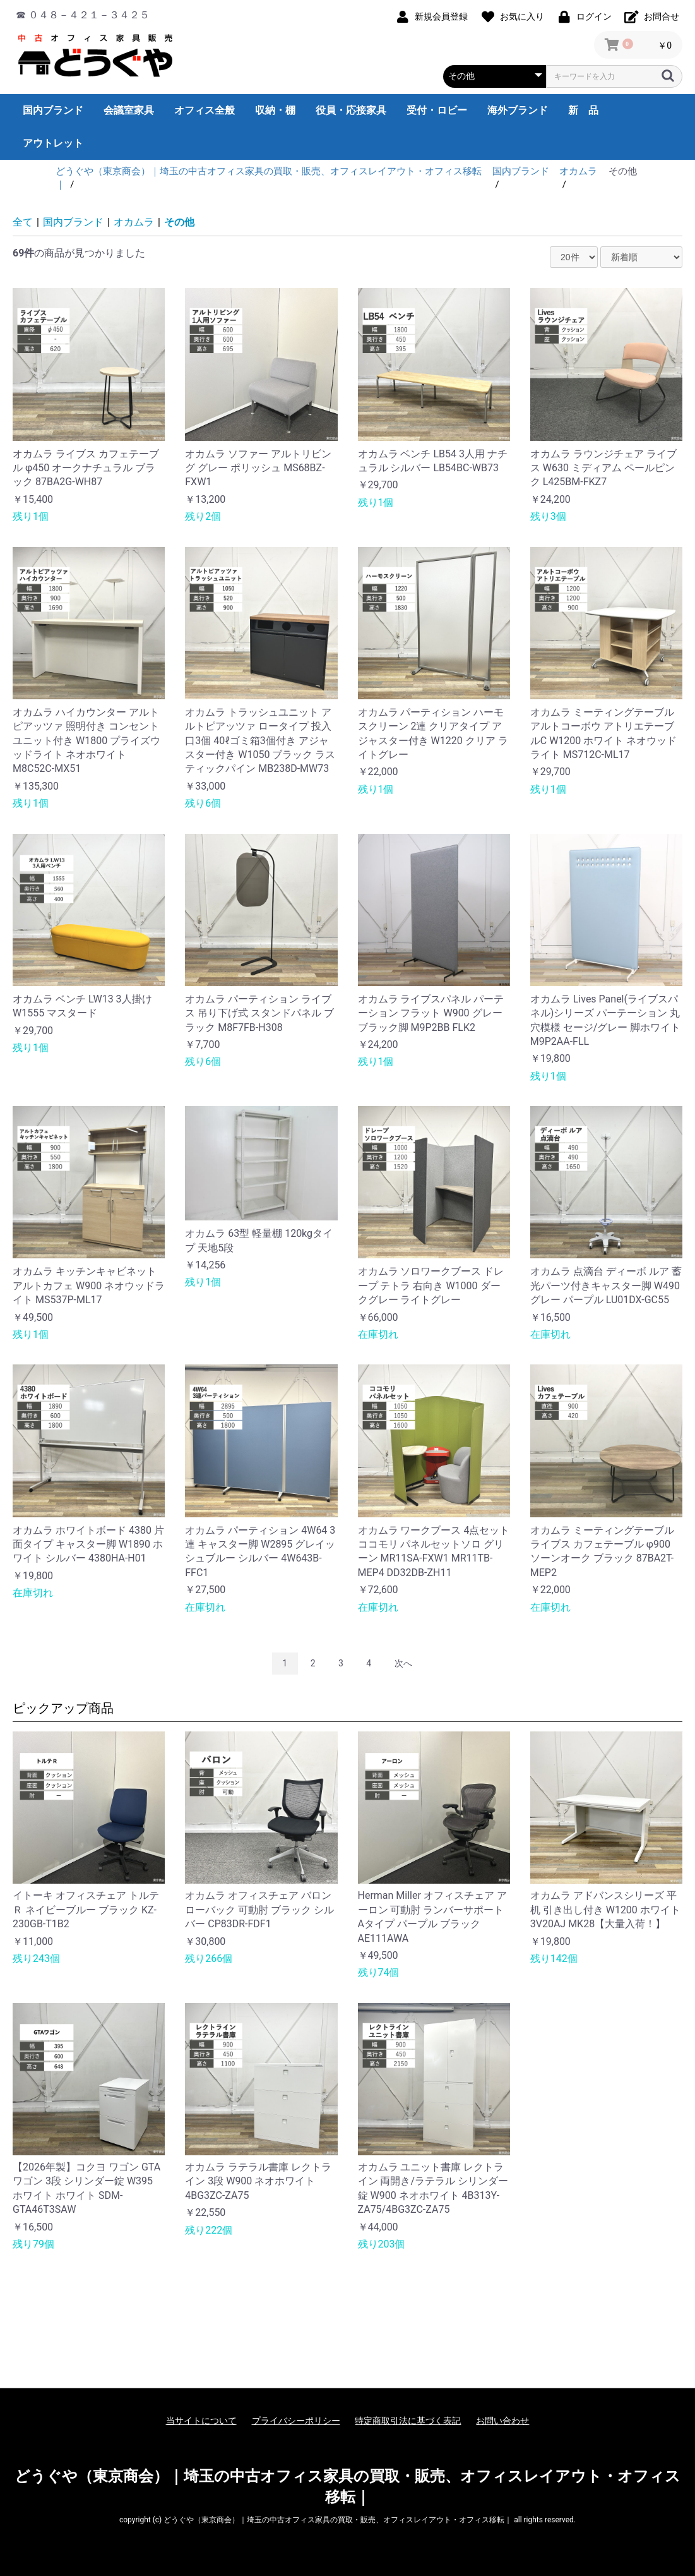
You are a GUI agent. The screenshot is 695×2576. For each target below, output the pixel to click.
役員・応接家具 (351, 110)
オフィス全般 (204, 110)
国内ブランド (53, 110)
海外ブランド (517, 110)
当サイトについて (201, 2421)
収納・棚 (275, 110)
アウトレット (53, 143)
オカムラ (134, 222)
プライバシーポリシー (296, 2421)
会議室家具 (129, 110)
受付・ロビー (437, 110)
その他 (179, 222)
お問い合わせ (502, 2421)
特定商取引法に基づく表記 (408, 2421)
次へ (403, 1663)
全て (23, 222)
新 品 (583, 110)
